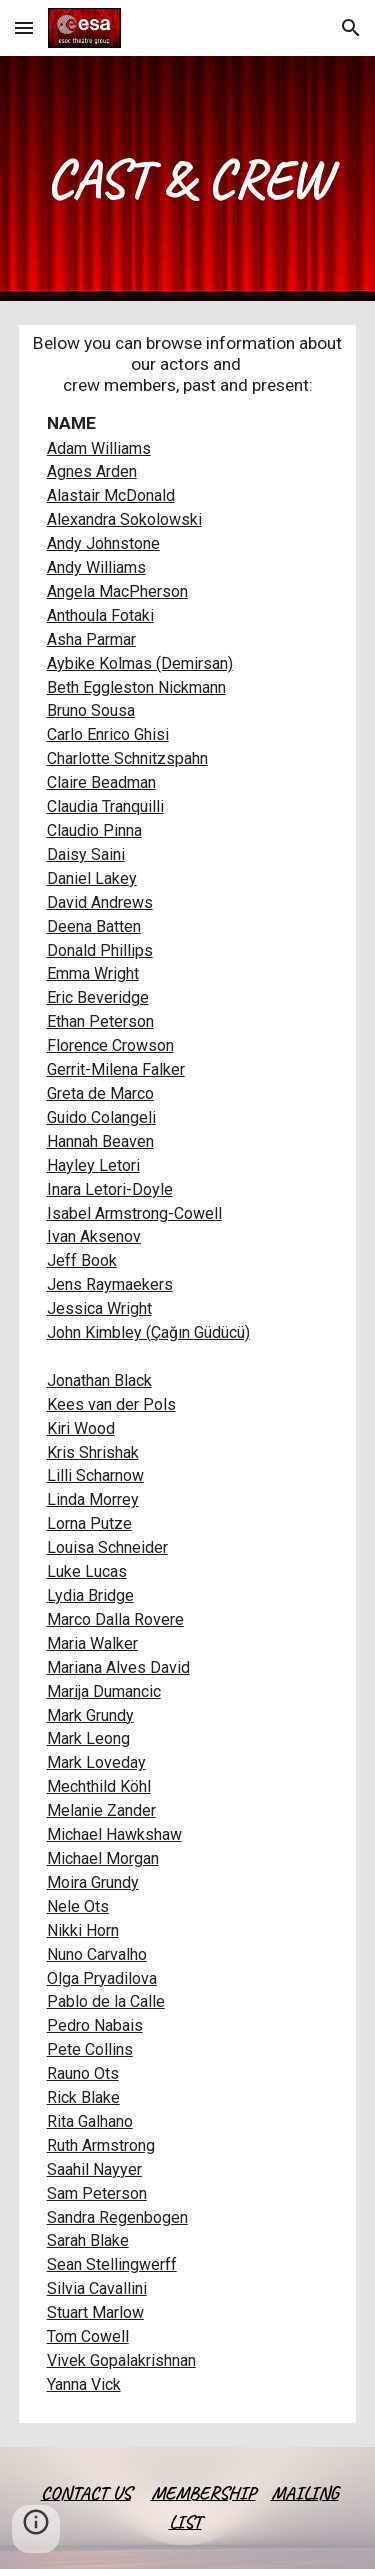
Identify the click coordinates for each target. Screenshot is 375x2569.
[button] (24, 27)
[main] (188, 178)
